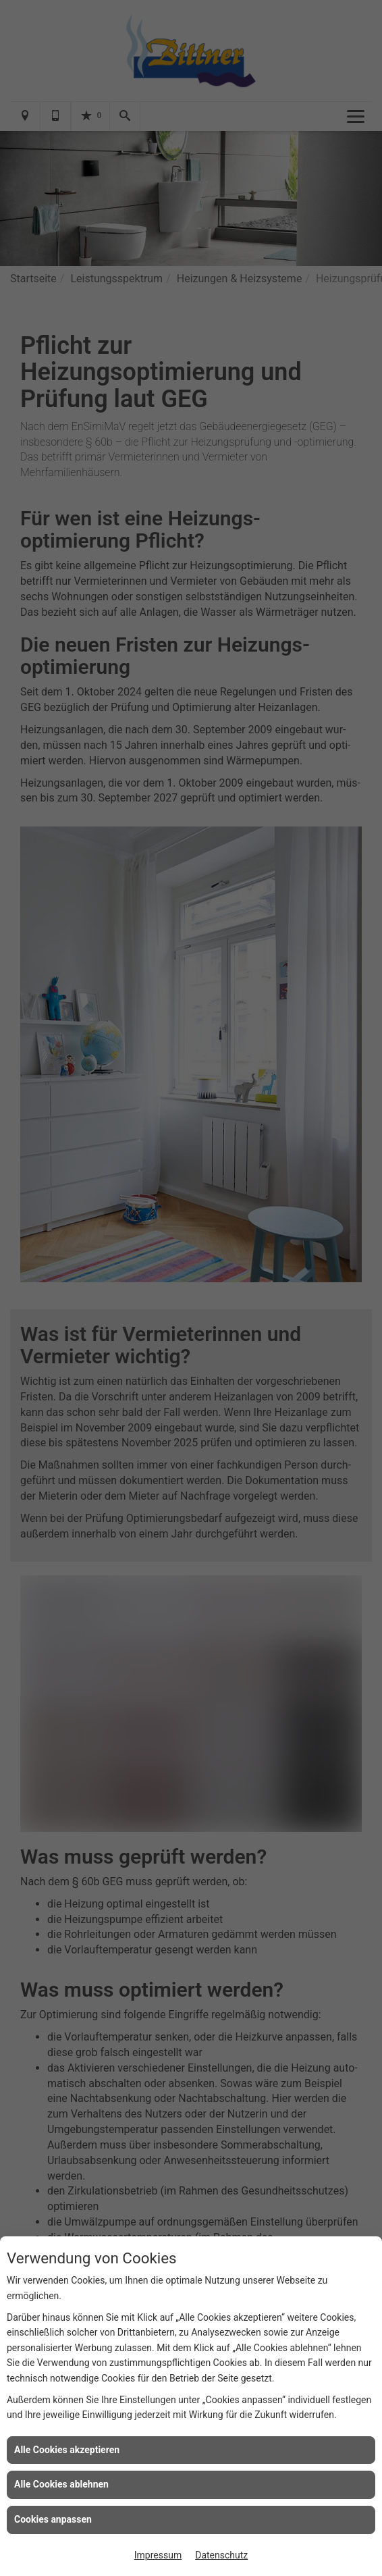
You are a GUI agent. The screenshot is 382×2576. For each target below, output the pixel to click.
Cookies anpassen (53, 2519)
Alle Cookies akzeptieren (66, 2449)
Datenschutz (221, 2555)
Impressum (158, 2555)
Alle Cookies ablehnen (61, 2484)
